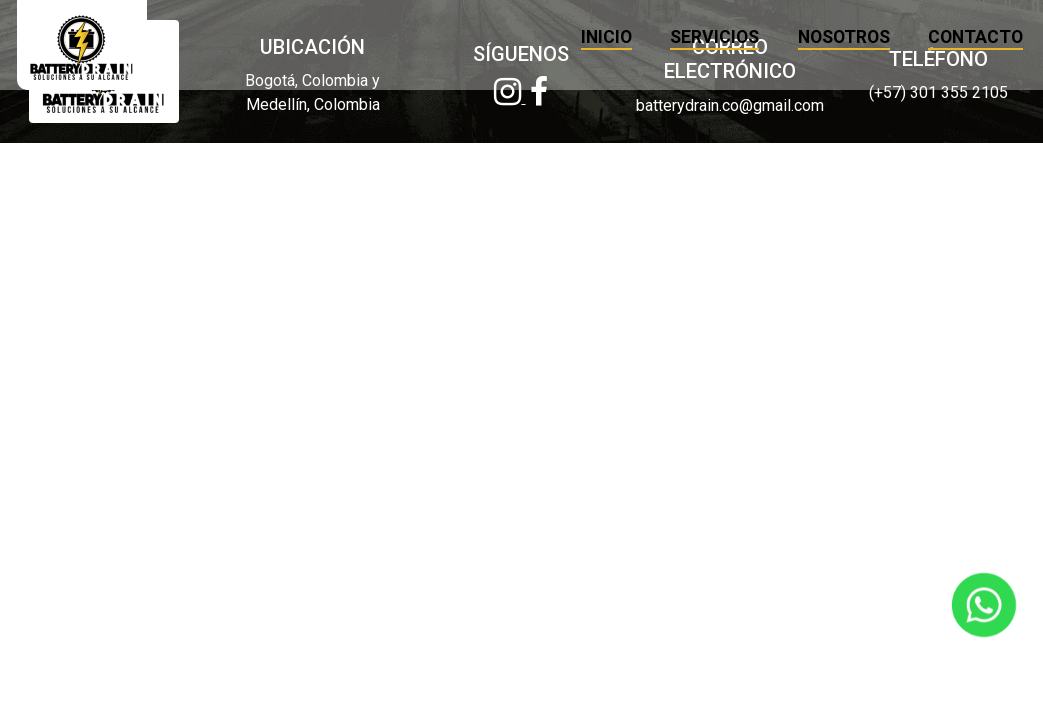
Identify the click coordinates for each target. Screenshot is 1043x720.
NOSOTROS (812, 37)
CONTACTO (944, 37)
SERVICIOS (683, 37)
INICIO (575, 37)
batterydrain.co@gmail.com (730, 105)
